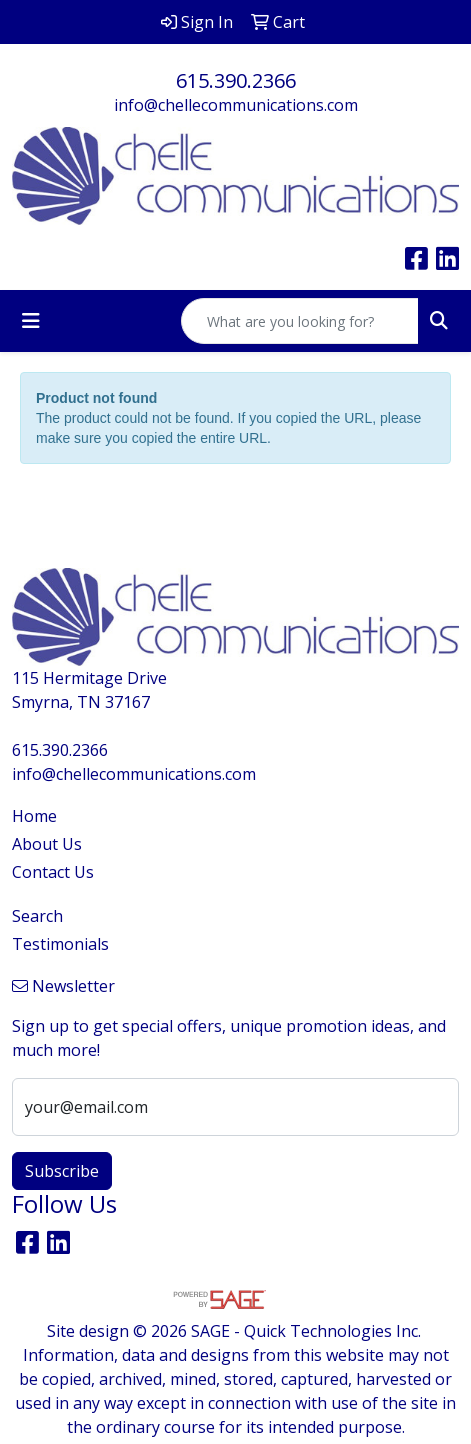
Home (34, 816)
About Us (47, 844)
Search (37, 916)
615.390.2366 (236, 80)
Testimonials (60, 944)
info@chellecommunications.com (236, 105)
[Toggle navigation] (31, 321)
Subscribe (62, 1171)
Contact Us (53, 872)
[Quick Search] (300, 321)
